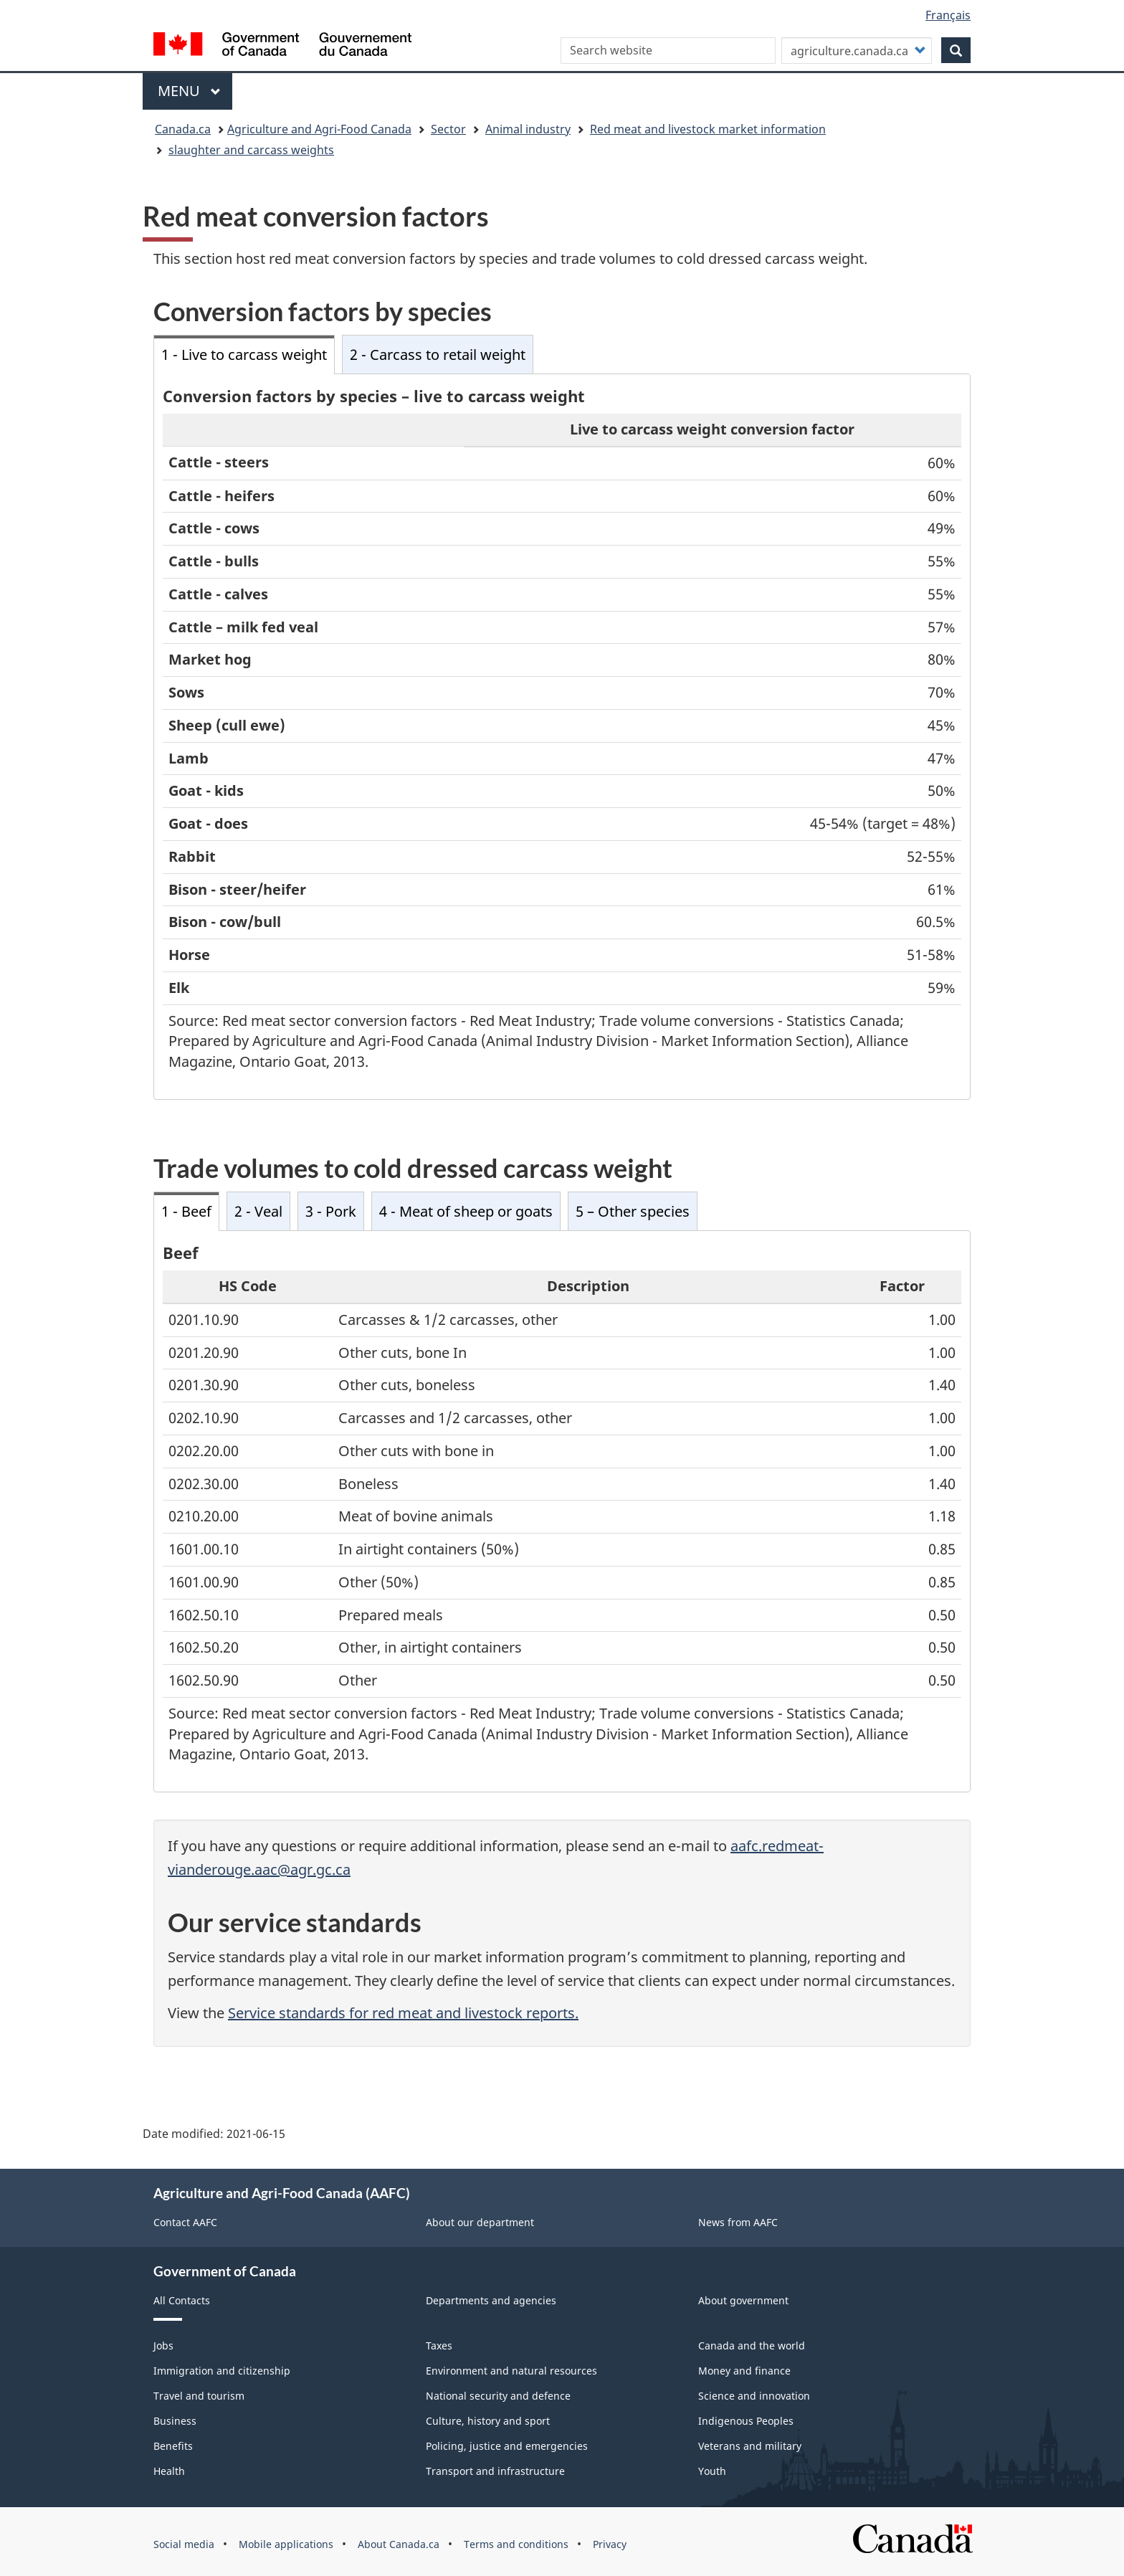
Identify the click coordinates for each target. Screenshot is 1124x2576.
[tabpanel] (562, 737)
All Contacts (181, 2300)
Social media (183, 2544)
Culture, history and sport (488, 2421)
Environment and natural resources (511, 2370)
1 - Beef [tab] (186, 1211)
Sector (448, 129)
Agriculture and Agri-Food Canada (319, 129)
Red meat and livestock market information (708, 129)
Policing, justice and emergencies (507, 2446)
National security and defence (498, 2395)
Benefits (173, 2446)
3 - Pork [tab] (330, 1211)
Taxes (439, 2345)
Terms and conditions (516, 2544)
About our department (480, 2222)
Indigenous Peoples (746, 2421)
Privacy (610, 2544)
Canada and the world (751, 2345)
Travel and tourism (198, 2395)
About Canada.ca (398, 2544)
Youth (712, 2471)
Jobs (163, 2345)
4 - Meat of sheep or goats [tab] (466, 1211)
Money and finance (744, 2370)
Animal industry (528, 129)
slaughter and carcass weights (251, 150)
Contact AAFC (185, 2222)
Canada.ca (183, 129)
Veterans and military (749, 2446)
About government (743, 2300)
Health (169, 2471)
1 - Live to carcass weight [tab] (244, 354)
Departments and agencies (491, 2300)
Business (174, 2421)
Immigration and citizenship (221, 2370)
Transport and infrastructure (495, 2471)
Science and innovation (754, 2395)
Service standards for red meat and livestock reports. (403, 2013)
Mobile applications (286, 2544)
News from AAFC (738, 2222)
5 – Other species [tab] (633, 1211)
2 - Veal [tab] (258, 1211)
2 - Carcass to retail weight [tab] (437, 354)
